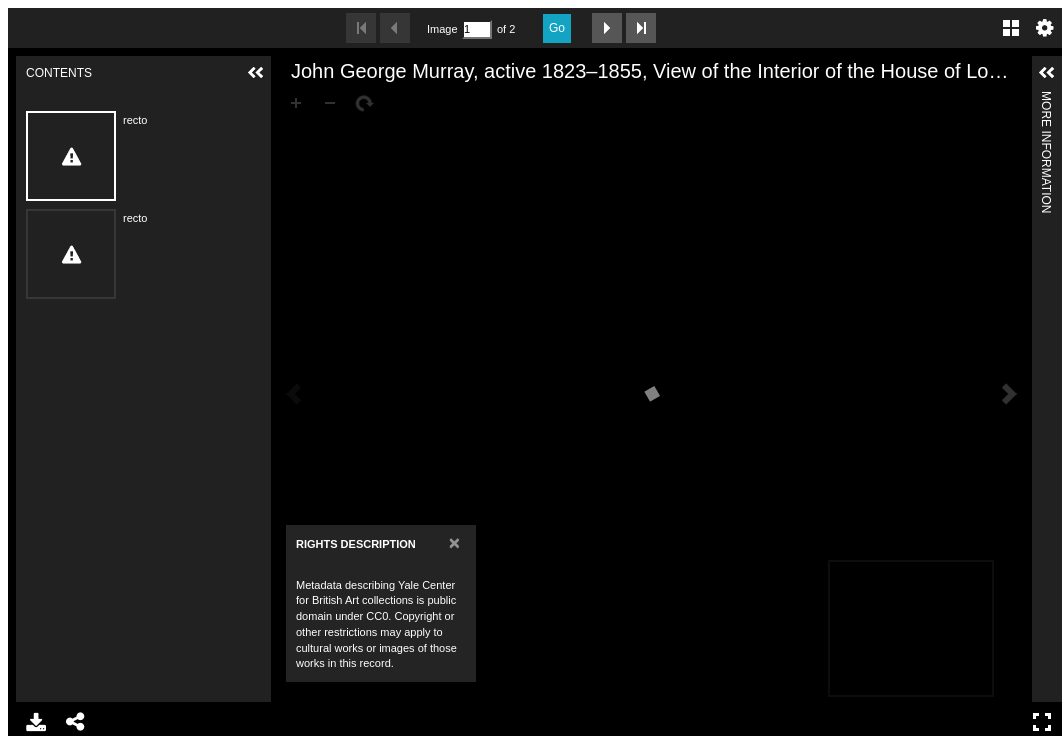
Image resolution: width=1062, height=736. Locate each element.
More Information (1046, 99)
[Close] (454, 542)
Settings (1045, 28)
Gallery (1011, 28)
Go (557, 28)
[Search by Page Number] (477, 29)
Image (442, 29)
